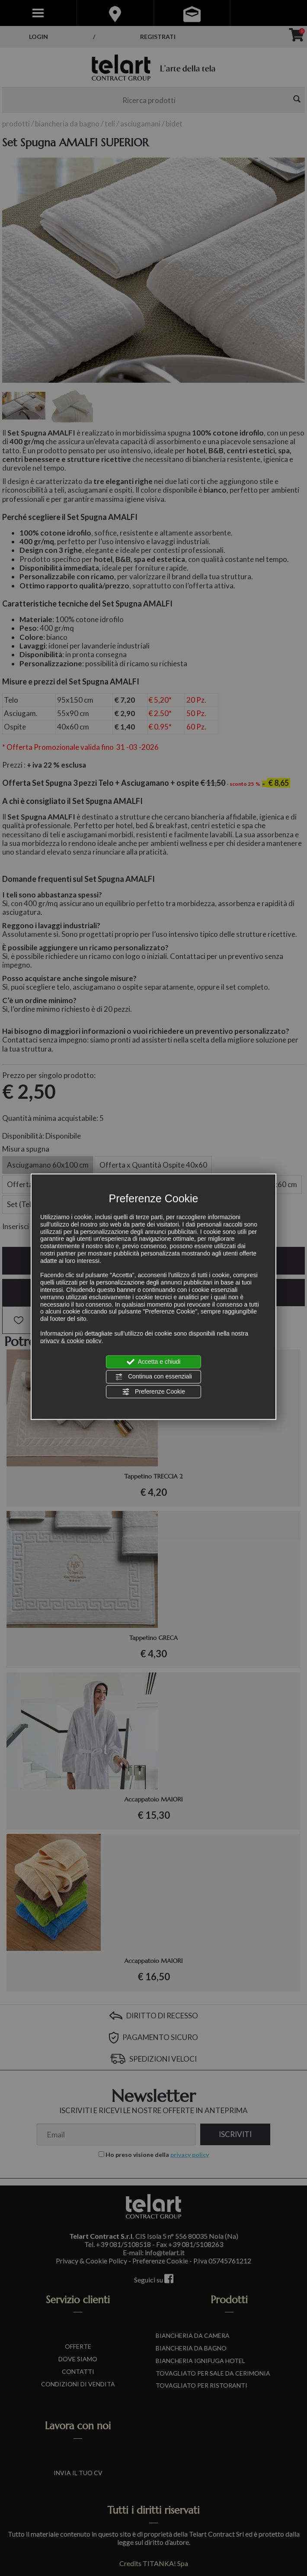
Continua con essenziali (153, 1377)
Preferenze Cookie (153, 1391)
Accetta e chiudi (154, 1362)
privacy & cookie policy (71, 1340)
